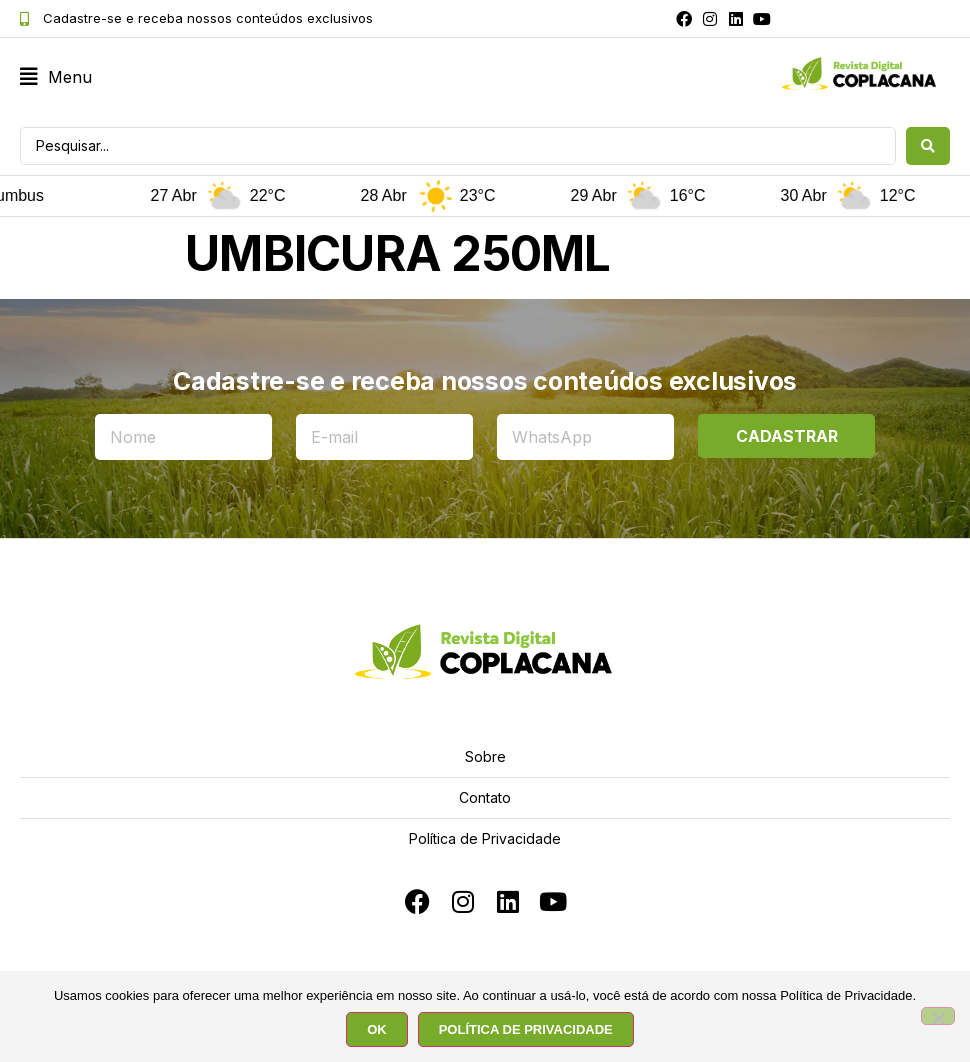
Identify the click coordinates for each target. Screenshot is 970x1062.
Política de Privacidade (485, 838)
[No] (938, 1016)
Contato (485, 797)
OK (377, 1029)
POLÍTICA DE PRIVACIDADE (526, 1029)
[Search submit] (928, 146)
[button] (56, 77)
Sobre (485, 756)
